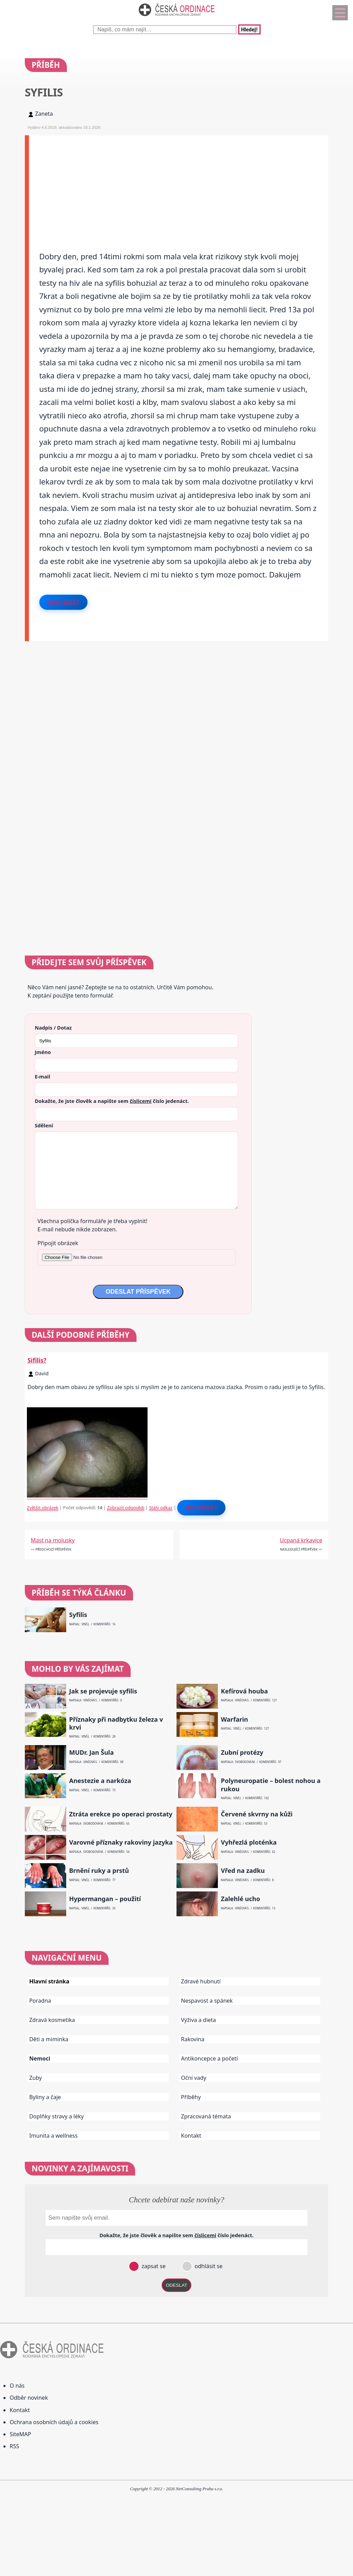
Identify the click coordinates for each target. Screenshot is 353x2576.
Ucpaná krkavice (301, 1540)
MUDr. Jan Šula (91, 1752)
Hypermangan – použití (105, 1899)
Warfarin (234, 1719)
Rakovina (192, 2039)
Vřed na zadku (243, 1871)
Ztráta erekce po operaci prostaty (120, 1814)
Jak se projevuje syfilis (103, 1691)
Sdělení (44, 1125)
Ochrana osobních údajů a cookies (54, 2422)
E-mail (42, 1076)
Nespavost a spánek (207, 2000)
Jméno (43, 1052)
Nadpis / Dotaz (53, 1027)
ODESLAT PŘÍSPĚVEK (137, 1291)
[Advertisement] (179, 183)
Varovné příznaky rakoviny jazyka (120, 1842)
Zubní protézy (242, 1752)
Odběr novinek (29, 2397)
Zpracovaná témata (206, 2116)
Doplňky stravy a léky (56, 2116)
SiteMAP (20, 2434)
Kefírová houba (244, 1691)
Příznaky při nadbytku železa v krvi (116, 1723)
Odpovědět (63, 602)
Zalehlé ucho (240, 1899)
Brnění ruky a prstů (99, 1871)
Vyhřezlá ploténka (249, 1842)
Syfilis (78, 1615)
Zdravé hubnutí (201, 1981)
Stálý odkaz (160, 1507)
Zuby (35, 2078)
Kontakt (191, 2135)
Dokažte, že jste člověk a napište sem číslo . (112, 1100)
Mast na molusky (52, 1540)
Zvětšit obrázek (42, 1507)
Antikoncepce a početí (209, 2058)
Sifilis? (37, 1360)
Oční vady (193, 2078)
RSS (14, 2446)
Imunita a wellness (53, 2135)
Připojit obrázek (58, 1243)
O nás (17, 2385)
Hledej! (249, 29)
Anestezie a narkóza (100, 1781)
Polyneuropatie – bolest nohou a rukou (271, 1785)
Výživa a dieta (198, 2020)
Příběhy (191, 2097)
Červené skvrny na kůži (257, 1814)
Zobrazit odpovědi (125, 1507)
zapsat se (152, 2266)
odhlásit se (207, 2266)
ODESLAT (176, 2285)
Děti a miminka (49, 2039)
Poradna (40, 2000)
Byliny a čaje (45, 2097)
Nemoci (39, 2058)
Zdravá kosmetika (52, 2020)
